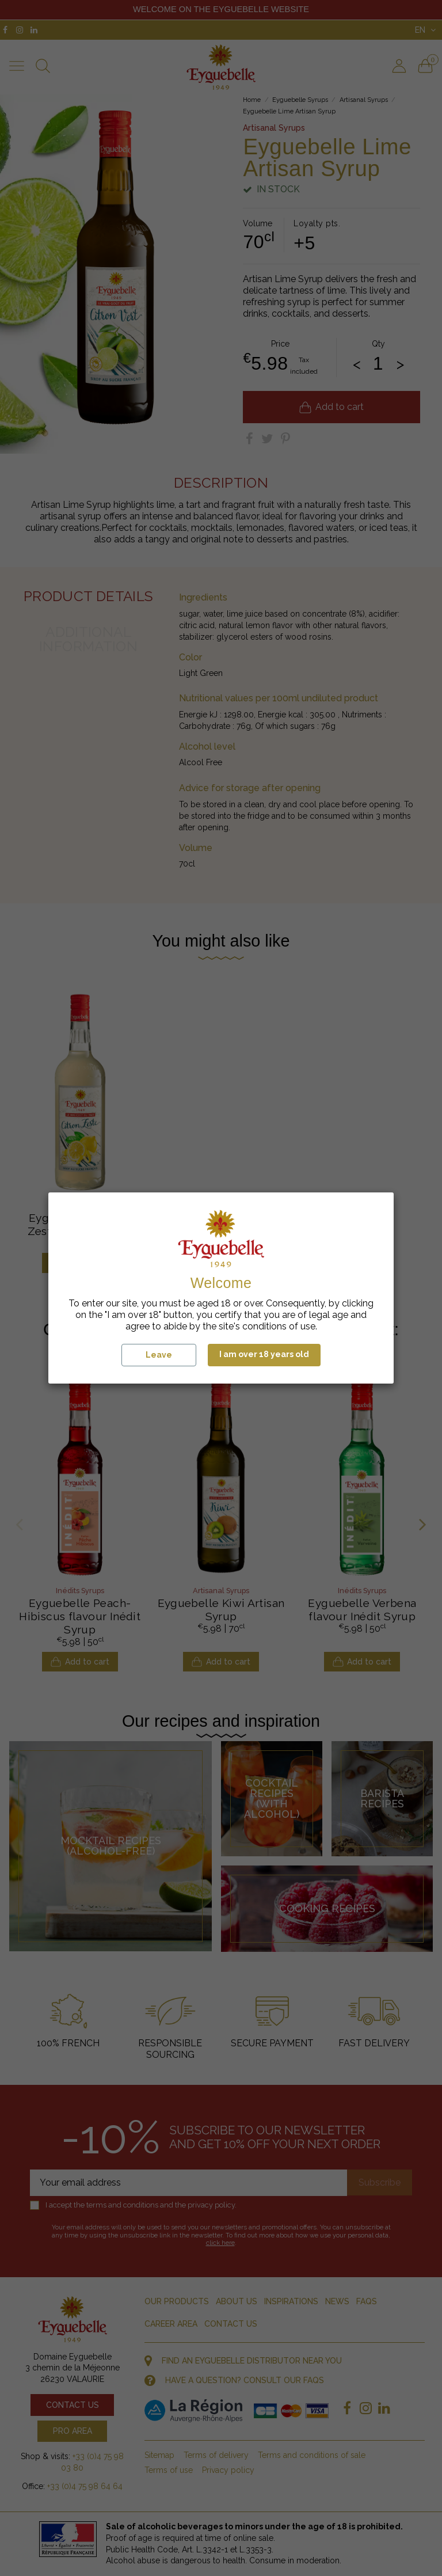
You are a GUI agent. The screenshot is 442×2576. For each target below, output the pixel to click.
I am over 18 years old (264, 1354)
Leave (159, 1354)
